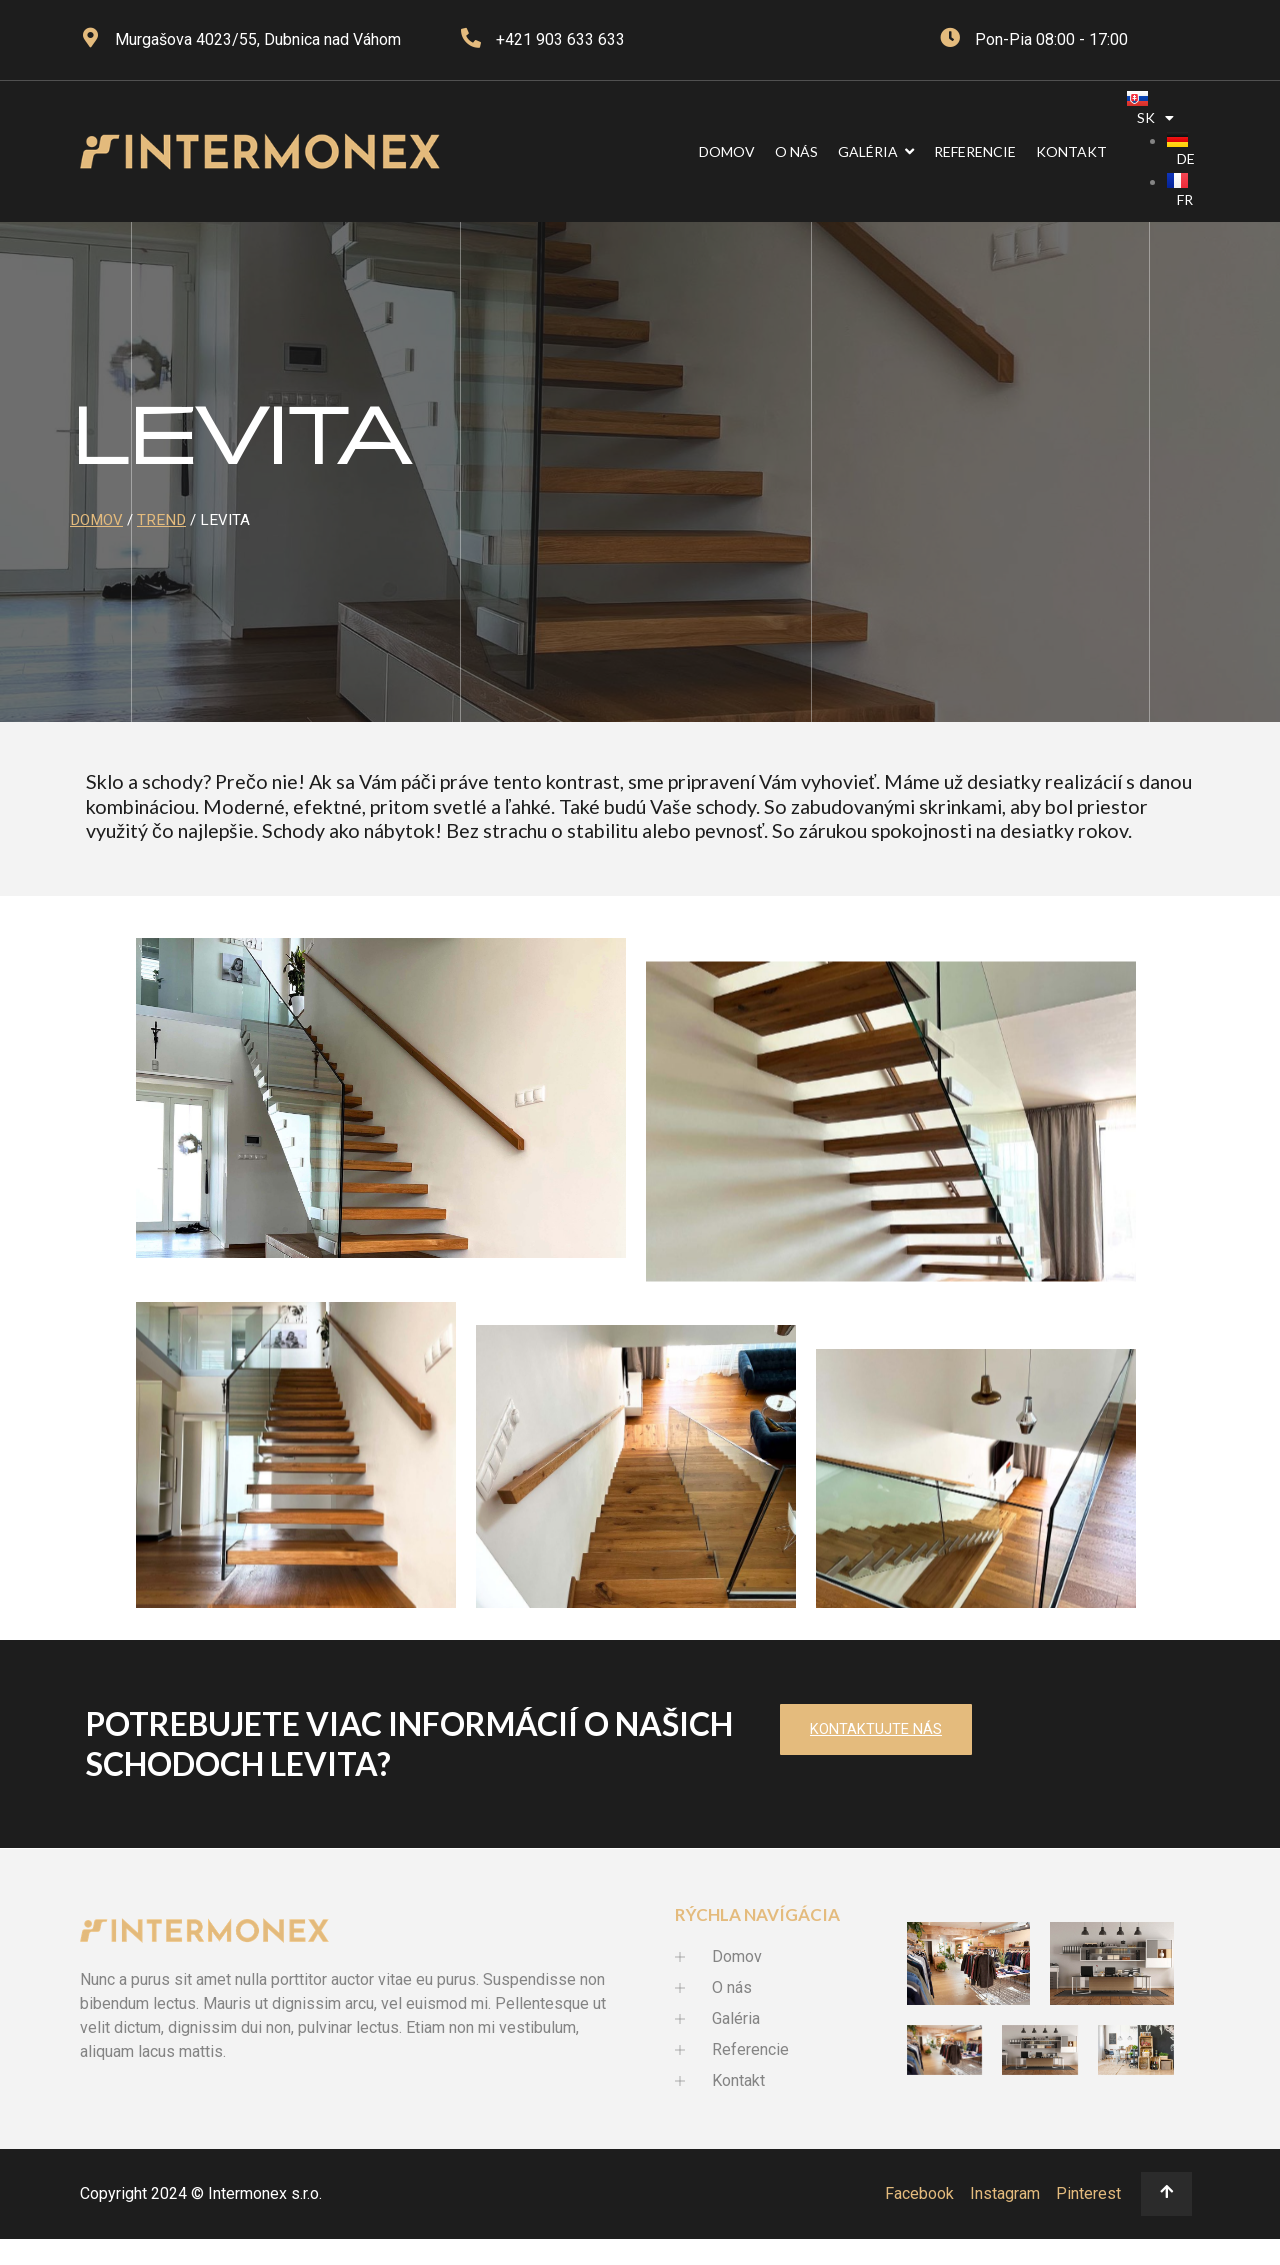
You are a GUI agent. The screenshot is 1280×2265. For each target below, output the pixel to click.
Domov (96, 520)
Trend (161, 520)
